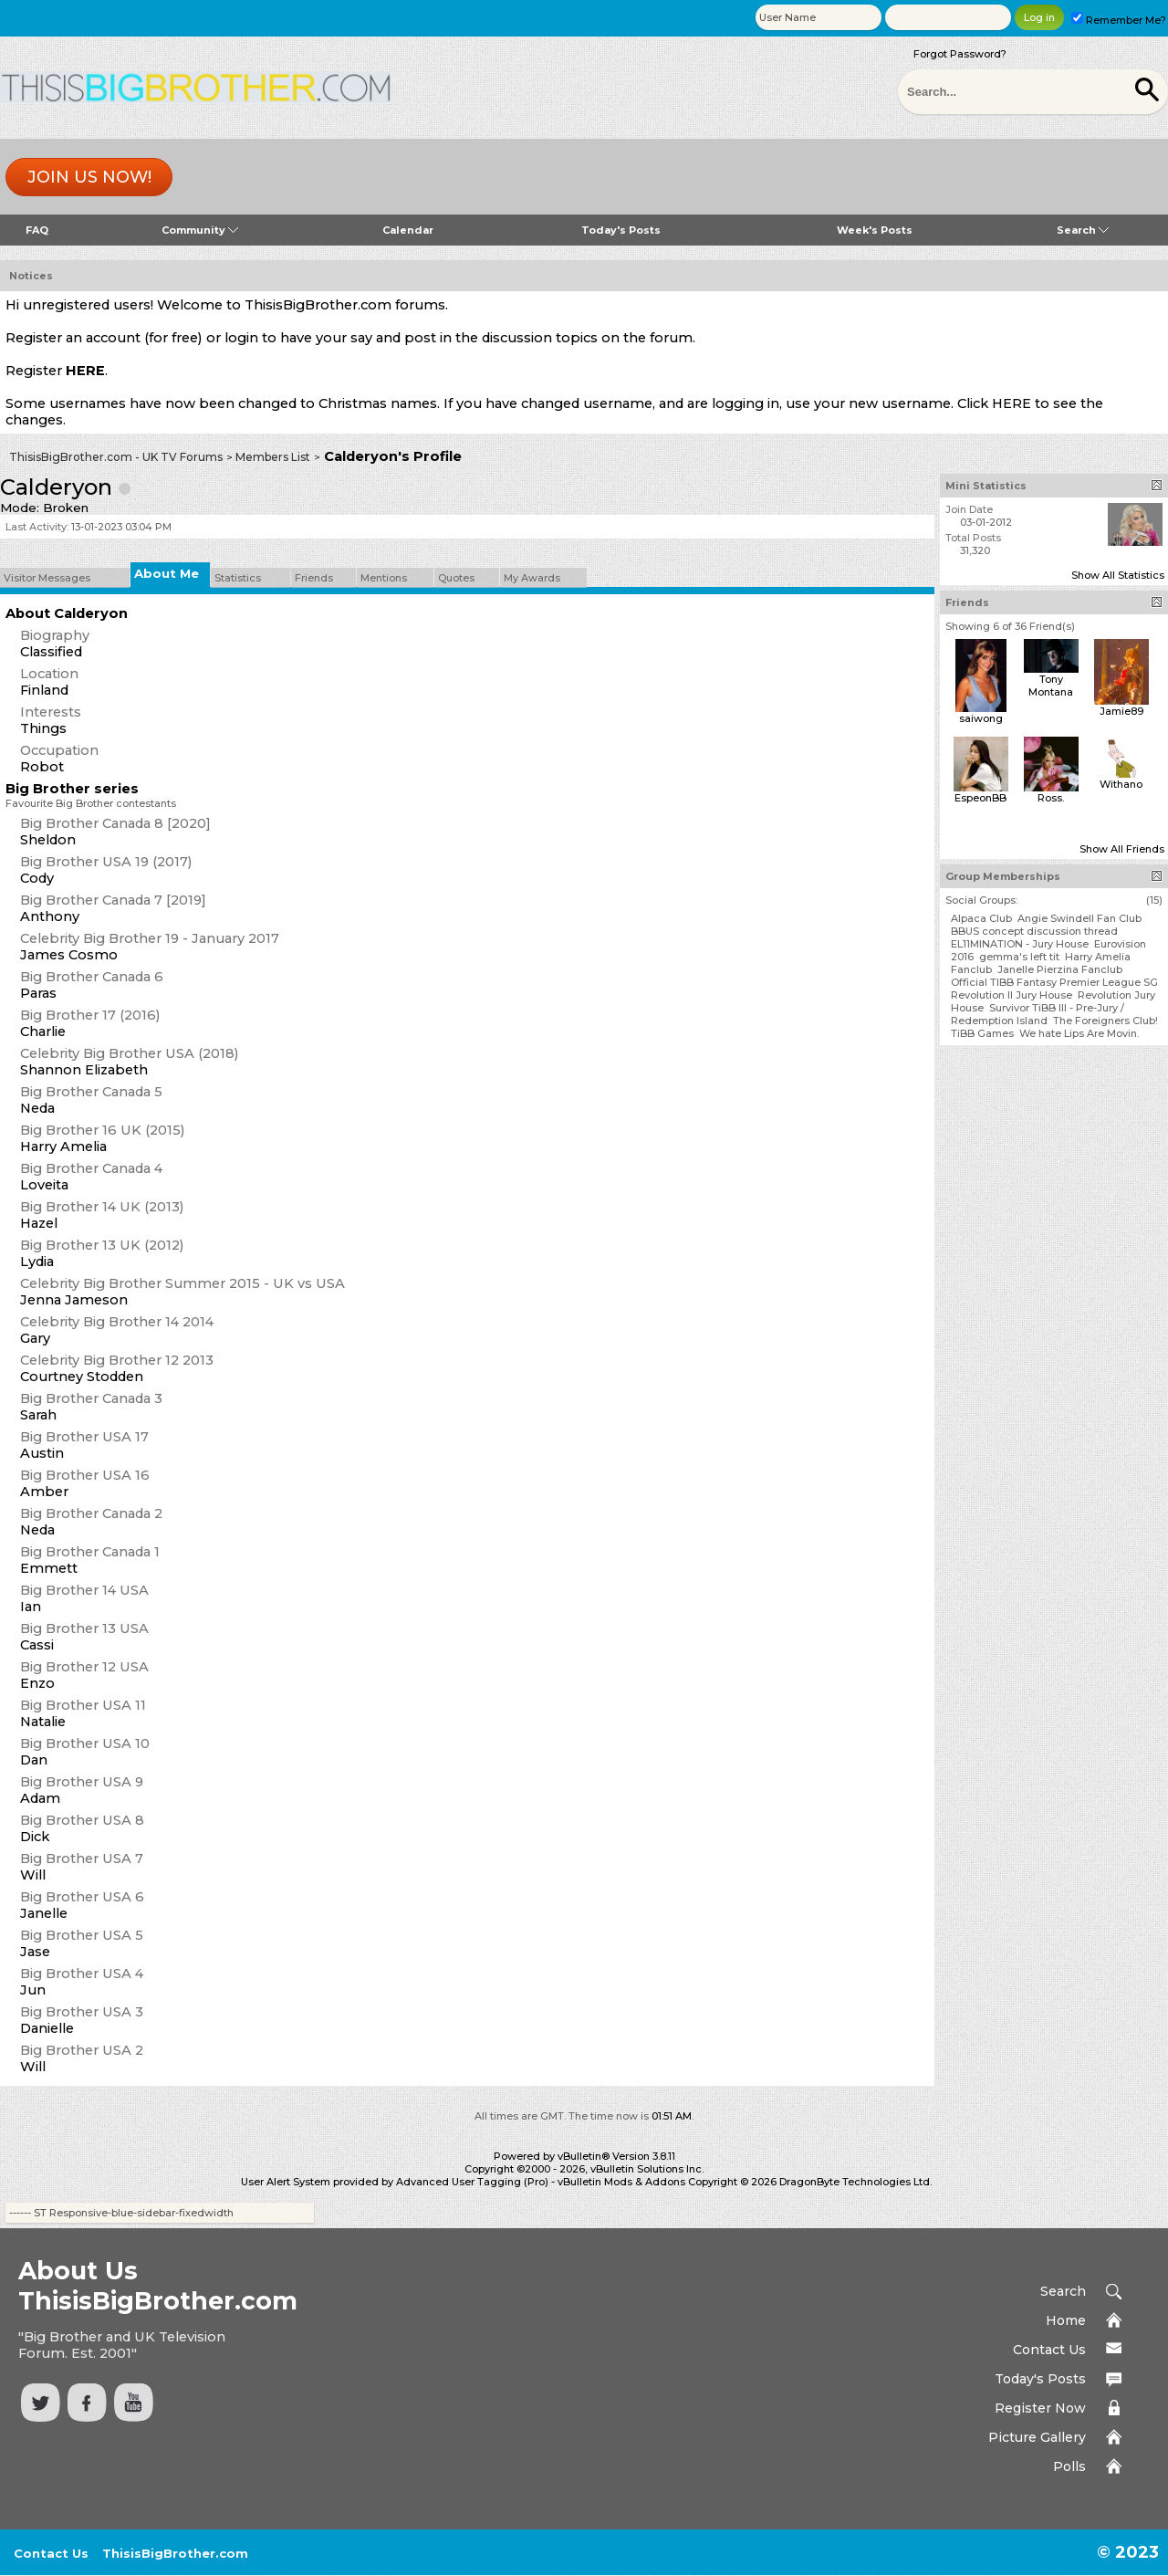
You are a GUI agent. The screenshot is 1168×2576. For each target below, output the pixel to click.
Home (1066, 2320)
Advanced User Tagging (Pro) (472, 2181)
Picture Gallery (1037, 2437)
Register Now (1040, 2408)
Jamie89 (1121, 711)
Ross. (1051, 797)
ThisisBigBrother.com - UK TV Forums (116, 457)
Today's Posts (621, 230)
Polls (1069, 2466)
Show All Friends (1121, 849)
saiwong (981, 718)
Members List (272, 457)
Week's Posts (874, 230)
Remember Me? (1118, 20)
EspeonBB (980, 797)
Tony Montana (1050, 685)
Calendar (407, 230)
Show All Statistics (1117, 575)
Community (200, 230)
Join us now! (89, 177)
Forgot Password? (959, 53)
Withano (1121, 784)
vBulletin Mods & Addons (621, 2181)
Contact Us (1049, 2349)
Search (1083, 230)
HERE (85, 370)
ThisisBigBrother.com (175, 2553)
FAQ (37, 230)
